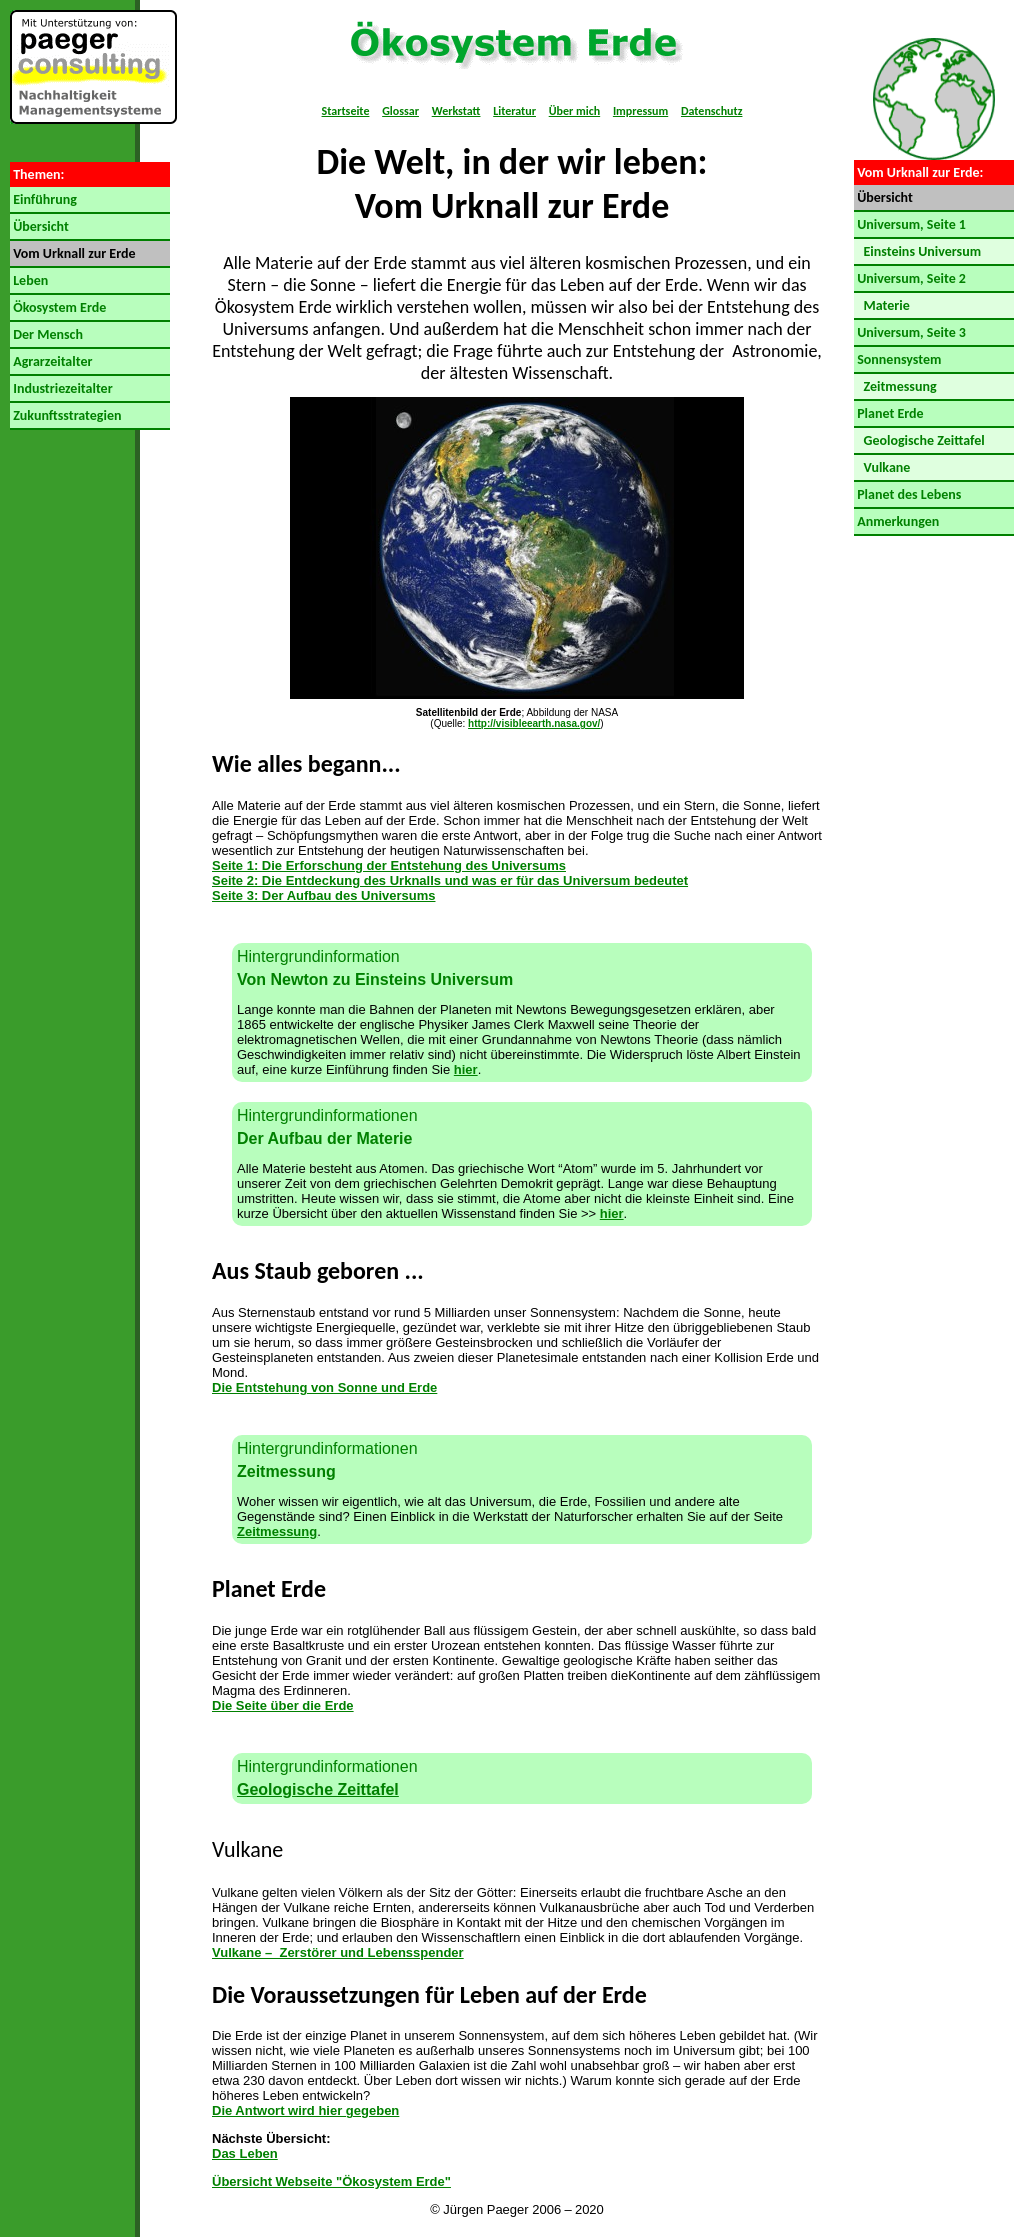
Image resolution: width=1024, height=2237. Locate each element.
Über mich (574, 111)
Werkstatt (456, 111)
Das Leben (245, 2153)
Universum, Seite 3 (910, 332)
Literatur (514, 111)
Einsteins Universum (917, 251)
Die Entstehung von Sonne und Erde (324, 1387)
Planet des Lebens (907, 494)
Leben (29, 280)
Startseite (346, 111)
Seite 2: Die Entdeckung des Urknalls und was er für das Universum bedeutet (450, 880)
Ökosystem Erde (58, 307)
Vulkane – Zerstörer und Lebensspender (338, 1952)
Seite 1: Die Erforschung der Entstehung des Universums (389, 865)
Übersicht (39, 226)
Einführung (43, 199)
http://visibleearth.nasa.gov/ (534, 723)
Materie (882, 305)
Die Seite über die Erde (283, 1705)
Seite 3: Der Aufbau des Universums (323, 895)
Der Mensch (46, 334)
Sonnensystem (897, 359)
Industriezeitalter (61, 388)
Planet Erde (889, 413)
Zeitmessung (277, 1531)
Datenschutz (712, 111)
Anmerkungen (896, 521)
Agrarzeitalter (51, 361)
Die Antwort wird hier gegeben (305, 2110)
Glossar (400, 111)
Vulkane (882, 467)
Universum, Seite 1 (910, 224)
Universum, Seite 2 (910, 278)
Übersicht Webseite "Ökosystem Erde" (331, 2181)
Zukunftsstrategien (65, 415)
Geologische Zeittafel (318, 1789)
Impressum (640, 111)
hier (466, 1069)
